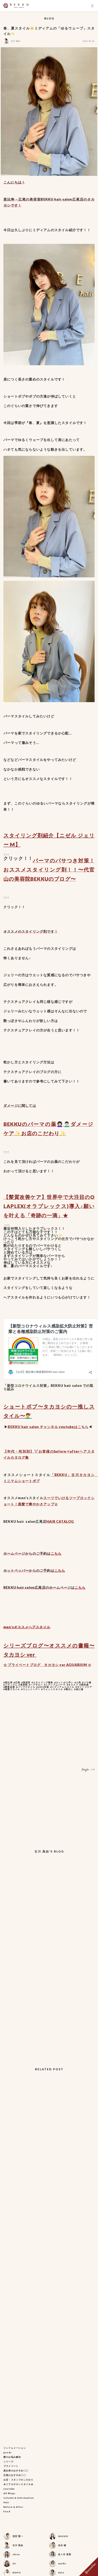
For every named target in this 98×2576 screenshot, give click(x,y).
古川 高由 (15, 41)
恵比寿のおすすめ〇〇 (15, 2470)
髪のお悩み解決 (12, 2457)
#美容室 (25, 1682)
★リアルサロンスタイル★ (18, 2484)
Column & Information (18, 2497)
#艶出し (68, 1689)
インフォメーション (14, 2448)
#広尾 (17, 1682)
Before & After (13, 2506)
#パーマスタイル (25, 1687)
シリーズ (8, 2461)
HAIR (50, 1521)
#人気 (78, 1682)
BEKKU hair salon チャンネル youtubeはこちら (48, 1427)
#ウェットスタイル (52, 1689)
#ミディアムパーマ (55, 1684)
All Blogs (9, 2493)
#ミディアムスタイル (62, 1687)
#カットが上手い (63, 1682)
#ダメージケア (83, 1687)
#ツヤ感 (86, 1682)
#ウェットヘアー (30, 1689)
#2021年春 (42, 1687)
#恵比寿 (7, 1682)
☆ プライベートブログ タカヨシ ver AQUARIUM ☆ (47, 1665)
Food (6, 2511)
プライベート (10, 2466)
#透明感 (84, 1684)
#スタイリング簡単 (42, 1682)
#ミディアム (10, 1684)
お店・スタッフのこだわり (18, 2479)
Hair (6, 2502)
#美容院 (23, 1684)
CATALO (63, 1521)
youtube (9, 2488)
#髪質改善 (9, 1687)
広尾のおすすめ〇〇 (14, 2475)
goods (7, 2452)
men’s (8, 1627)
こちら (56, 1553)
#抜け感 (78, 1689)
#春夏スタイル (11, 1689)
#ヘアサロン (36, 1684)
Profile (85, 1770)
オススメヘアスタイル (32, 1627)
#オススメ (72, 1684)
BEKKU (60, 1475)
